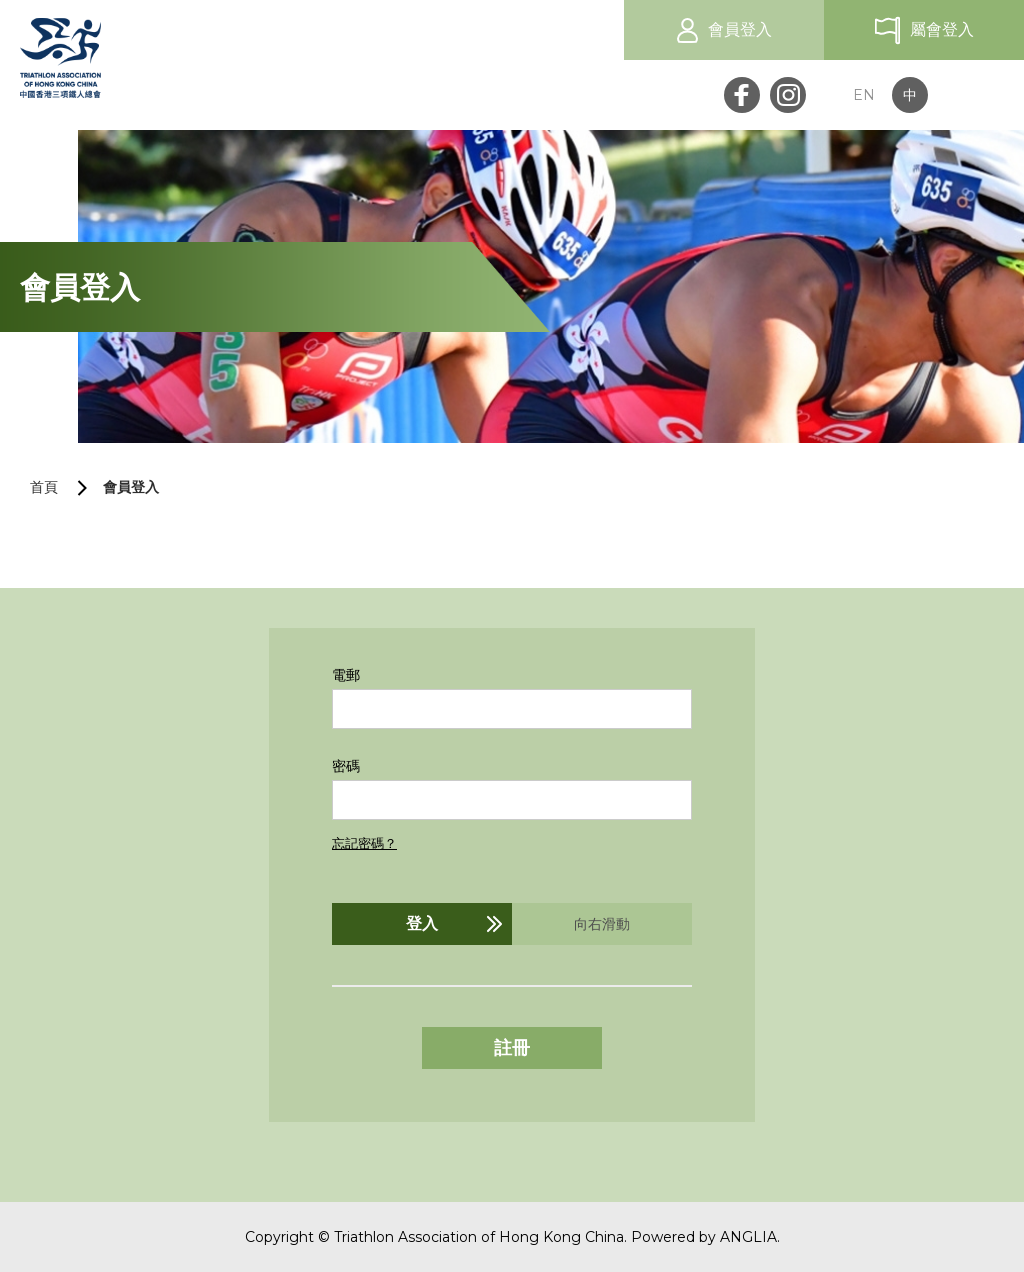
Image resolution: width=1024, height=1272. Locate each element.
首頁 (44, 487)
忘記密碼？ (364, 843)
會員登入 (740, 29)
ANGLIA (748, 1237)
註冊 (512, 1048)
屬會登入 (942, 29)
